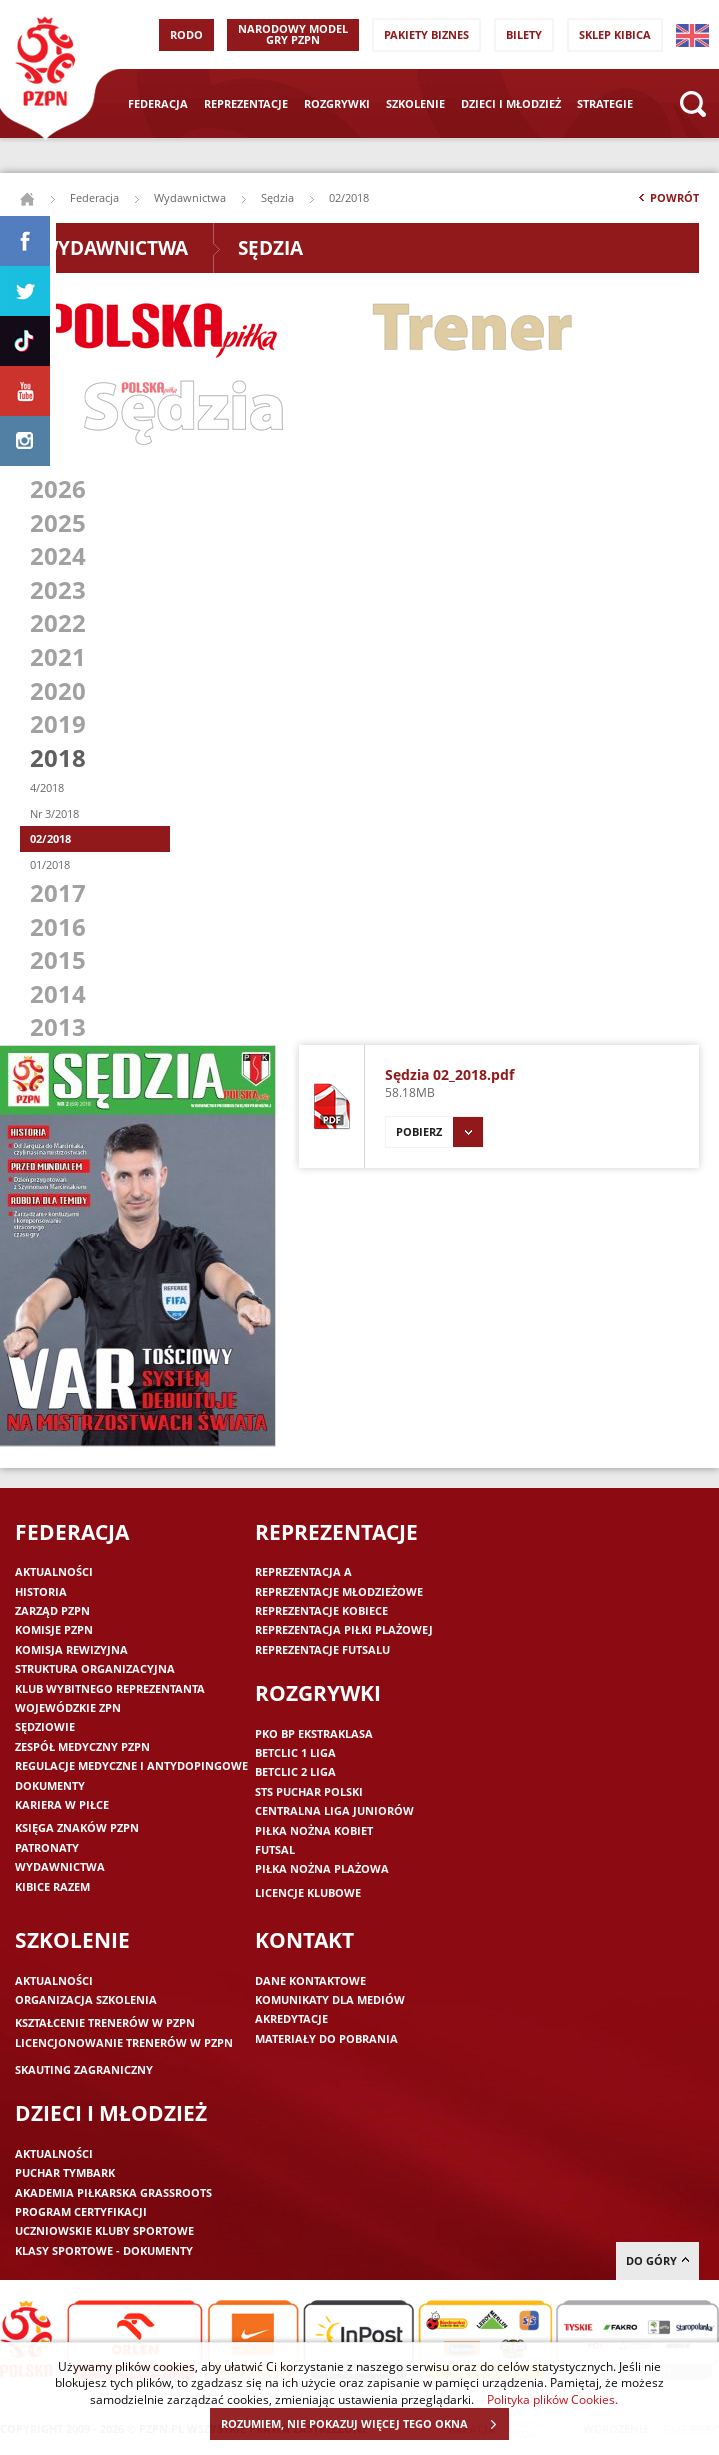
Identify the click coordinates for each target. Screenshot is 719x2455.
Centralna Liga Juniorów (334, 1810)
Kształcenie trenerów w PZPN (105, 2022)
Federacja (158, 103)
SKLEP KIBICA (615, 34)
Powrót (667, 202)
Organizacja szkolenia (86, 1999)
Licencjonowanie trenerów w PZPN (124, 2042)
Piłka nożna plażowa (322, 1868)
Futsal (275, 1849)
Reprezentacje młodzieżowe (339, 1591)
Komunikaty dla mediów (330, 1999)
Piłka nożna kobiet (314, 1830)
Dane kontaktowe (310, 1980)
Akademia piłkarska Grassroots (113, 2192)
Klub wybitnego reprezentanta (110, 1688)
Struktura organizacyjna (95, 1668)
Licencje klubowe (308, 1892)
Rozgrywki (337, 103)
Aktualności (54, 1571)
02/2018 (50, 838)
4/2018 (47, 787)
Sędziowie (45, 1726)
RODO (186, 34)
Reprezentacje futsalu (322, 1649)
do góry (657, 2260)
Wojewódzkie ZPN (68, 1707)
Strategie (605, 103)
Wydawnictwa (190, 197)
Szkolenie (415, 103)
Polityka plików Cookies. (552, 2399)
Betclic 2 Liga (295, 1771)
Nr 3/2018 (54, 813)
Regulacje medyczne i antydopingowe (131, 1765)
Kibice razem (52, 1886)
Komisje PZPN (54, 1629)
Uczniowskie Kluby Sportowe (104, 2230)
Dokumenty (50, 1785)
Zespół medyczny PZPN (82, 1746)
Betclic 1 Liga (295, 1752)
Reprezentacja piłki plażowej (344, 1629)
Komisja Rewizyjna (71, 1649)
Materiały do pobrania (326, 2038)
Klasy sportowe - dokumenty (104, 2250)
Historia (41, 1591)
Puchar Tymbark (65, 2172)
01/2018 (50, 864)
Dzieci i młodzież (511, 103)
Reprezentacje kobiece (321, 1610)
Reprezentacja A (303, 1571)
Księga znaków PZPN (77, 1827)
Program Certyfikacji (81, 2211)
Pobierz (439, 1132)
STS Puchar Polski (309, 1791)
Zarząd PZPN (52, 1610)
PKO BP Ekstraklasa (314, 1733)
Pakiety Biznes (426, 34)
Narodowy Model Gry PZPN (293, 34)
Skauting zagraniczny (84, 2069)
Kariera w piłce (62, 1804)
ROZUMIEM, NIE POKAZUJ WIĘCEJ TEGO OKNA (364, 2424)
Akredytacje (291, 2018)
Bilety (524, 34)
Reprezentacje (246, 103)
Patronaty (47, 1847)
